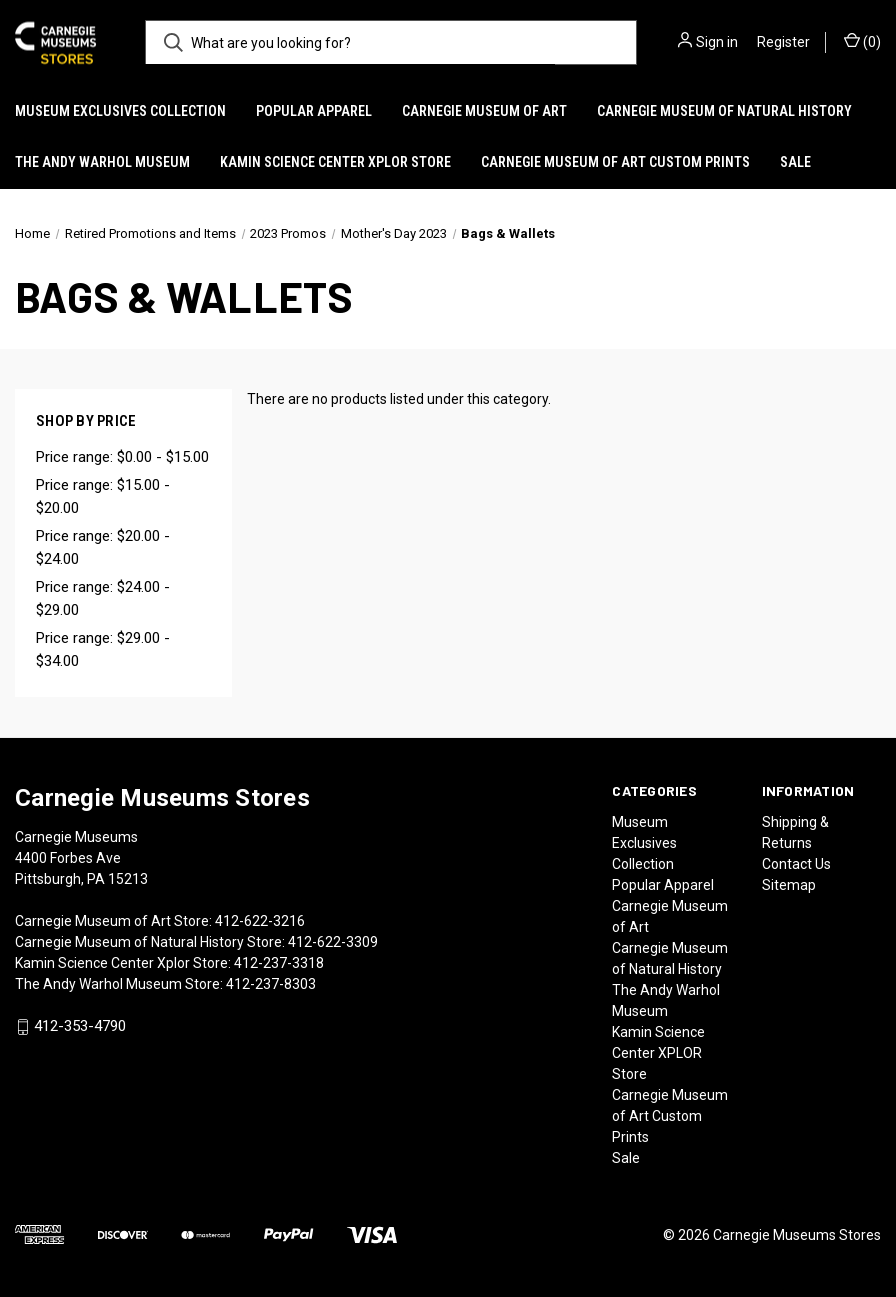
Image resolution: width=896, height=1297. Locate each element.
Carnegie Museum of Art (484, 111)
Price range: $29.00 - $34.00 (103, 649)
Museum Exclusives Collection (120, 111)
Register (783, 42)
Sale (795, 162)
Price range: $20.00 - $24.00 (103, 547)
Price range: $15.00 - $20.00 (103, 496)
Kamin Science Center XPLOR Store (335, 162)
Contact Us (796, 864)
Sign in (717, 42)
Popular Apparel (314, 111)
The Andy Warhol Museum (102, 162)
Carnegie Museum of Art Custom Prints (615, 162)
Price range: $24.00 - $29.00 (103, 598)
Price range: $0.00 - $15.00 (122, 457)
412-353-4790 (80, 1027)
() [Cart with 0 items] (862, 41)
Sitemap (789, 885)
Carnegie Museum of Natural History (724, 111)
